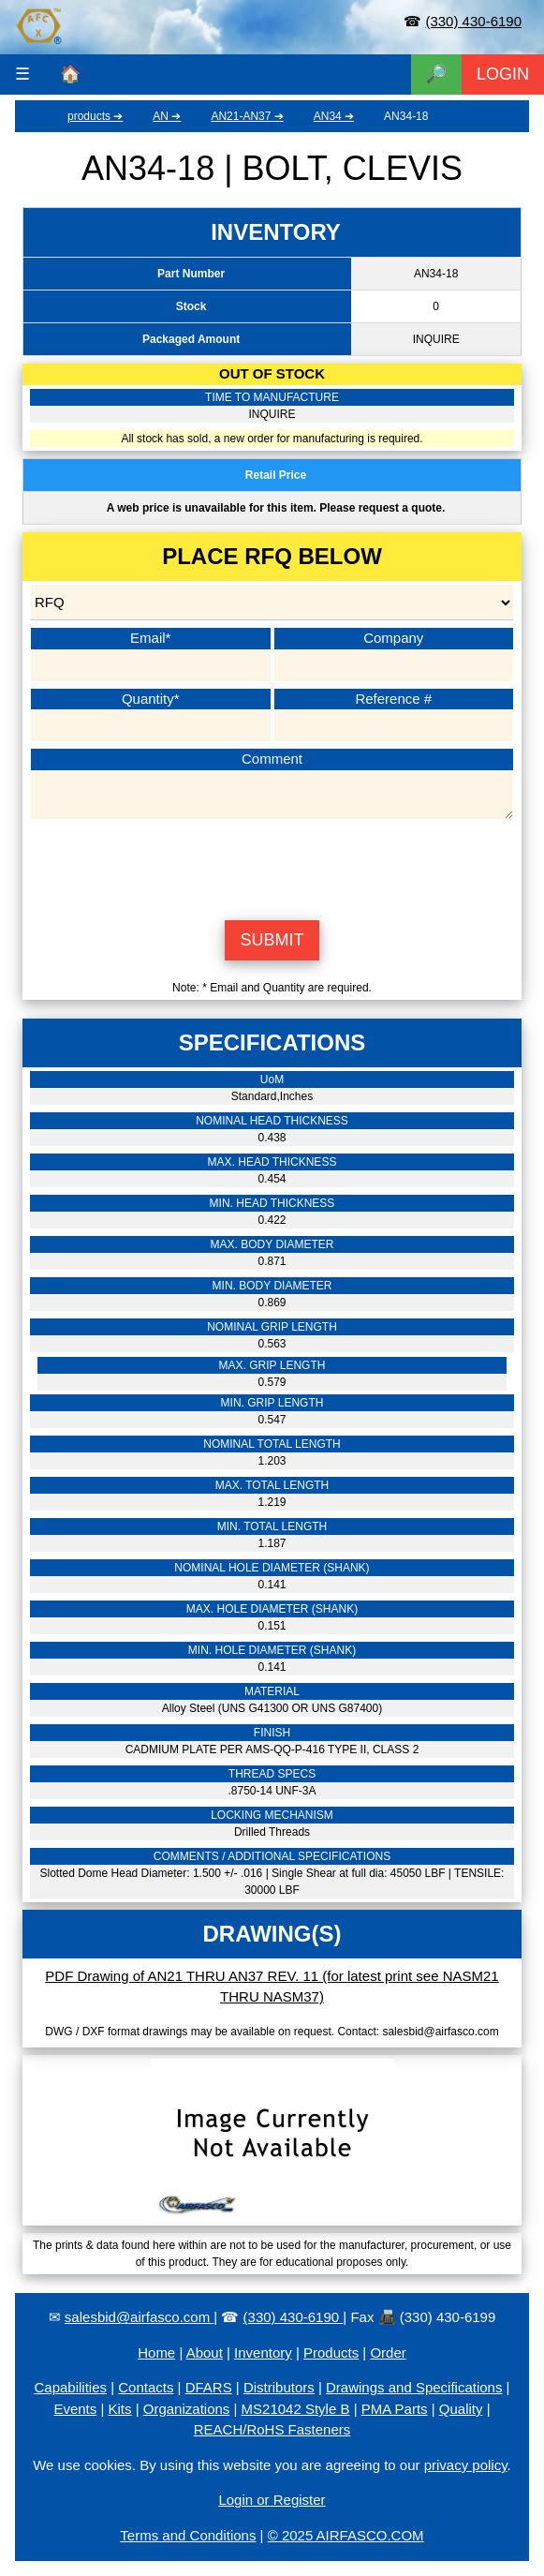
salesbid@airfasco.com (139, 2317)
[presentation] (272, 866)
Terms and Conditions (188, 2535)
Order (387, 2352)
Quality (461, 2409)
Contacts (145, 2387)
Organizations (186, 2409)
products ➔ (95, 116)
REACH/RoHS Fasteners (272, 2429)
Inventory (263, 2352)
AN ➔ (167, 116)
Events (74, 2409)
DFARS (208, 2387)
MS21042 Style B (296, 2409)
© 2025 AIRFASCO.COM (346, 2535)
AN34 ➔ (334, 116)
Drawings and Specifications (414, 2387)
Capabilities (70, 2387)
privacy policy (465, 2465)
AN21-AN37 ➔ (247, 116)
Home (156, 2352)
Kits (120, 2409)
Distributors (279, 2387)
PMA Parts (394, 2409)
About (204, 2352)
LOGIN (503, 74)
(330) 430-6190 (473, 21)
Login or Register (271, 2500)
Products (331, 2352)
